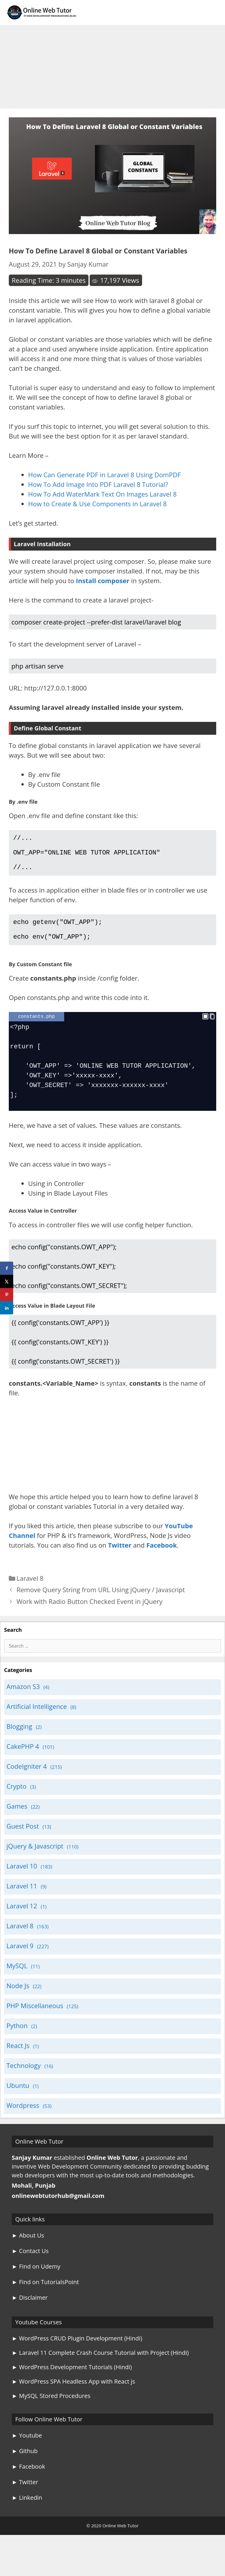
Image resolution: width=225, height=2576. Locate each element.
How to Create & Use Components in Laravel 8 (97, 503)
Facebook (161, 1556)
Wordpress (22, 2117)
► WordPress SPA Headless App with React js (73, 2393)
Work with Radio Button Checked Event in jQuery (89, 1613)
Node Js (17, 1997)
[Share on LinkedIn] (6, 1307)
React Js (18, 2057)
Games (16, 1817)
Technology (23, 2077)
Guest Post (22, 1837)
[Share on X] (6, 1281)
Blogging (19, 1738)
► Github (25, 2463)
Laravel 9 (19, 1957)
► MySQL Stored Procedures (51, 2407)
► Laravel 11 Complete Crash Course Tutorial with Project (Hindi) (100, 2364)
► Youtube (27, 2447)
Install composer (102, 580)
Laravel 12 (21, 1917)
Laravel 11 (21, 1897)
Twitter (119, 1556)
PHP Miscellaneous (34, 2017)
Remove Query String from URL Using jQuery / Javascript (100, 1601)
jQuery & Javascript (34, 1857)
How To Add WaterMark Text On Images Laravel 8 (102, 494)
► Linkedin (27, 2509)
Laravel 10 (21, 1877)
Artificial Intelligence (36, 1718)
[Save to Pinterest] (6, 1294)
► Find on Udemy (36, 2278)
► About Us (28, 2247)
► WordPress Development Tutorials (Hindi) (72, 2379)
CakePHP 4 (22, 1758)
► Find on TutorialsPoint (45, 2294)
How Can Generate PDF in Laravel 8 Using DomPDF (104, 474)
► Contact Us (30, 2263)
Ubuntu (17, 2097)
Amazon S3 (23, 1698)
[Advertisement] (112, 65)
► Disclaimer (30, 2309)
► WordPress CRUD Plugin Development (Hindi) (77, 2350)
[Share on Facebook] (6, 1268)
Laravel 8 (29, 1589)
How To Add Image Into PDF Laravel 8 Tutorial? (98, 484)
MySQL (16, 1977)
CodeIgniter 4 (26, 1777)
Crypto (16, 1797)
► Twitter (25, 2494)
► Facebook (28, 2478)
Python (17, 2037)
